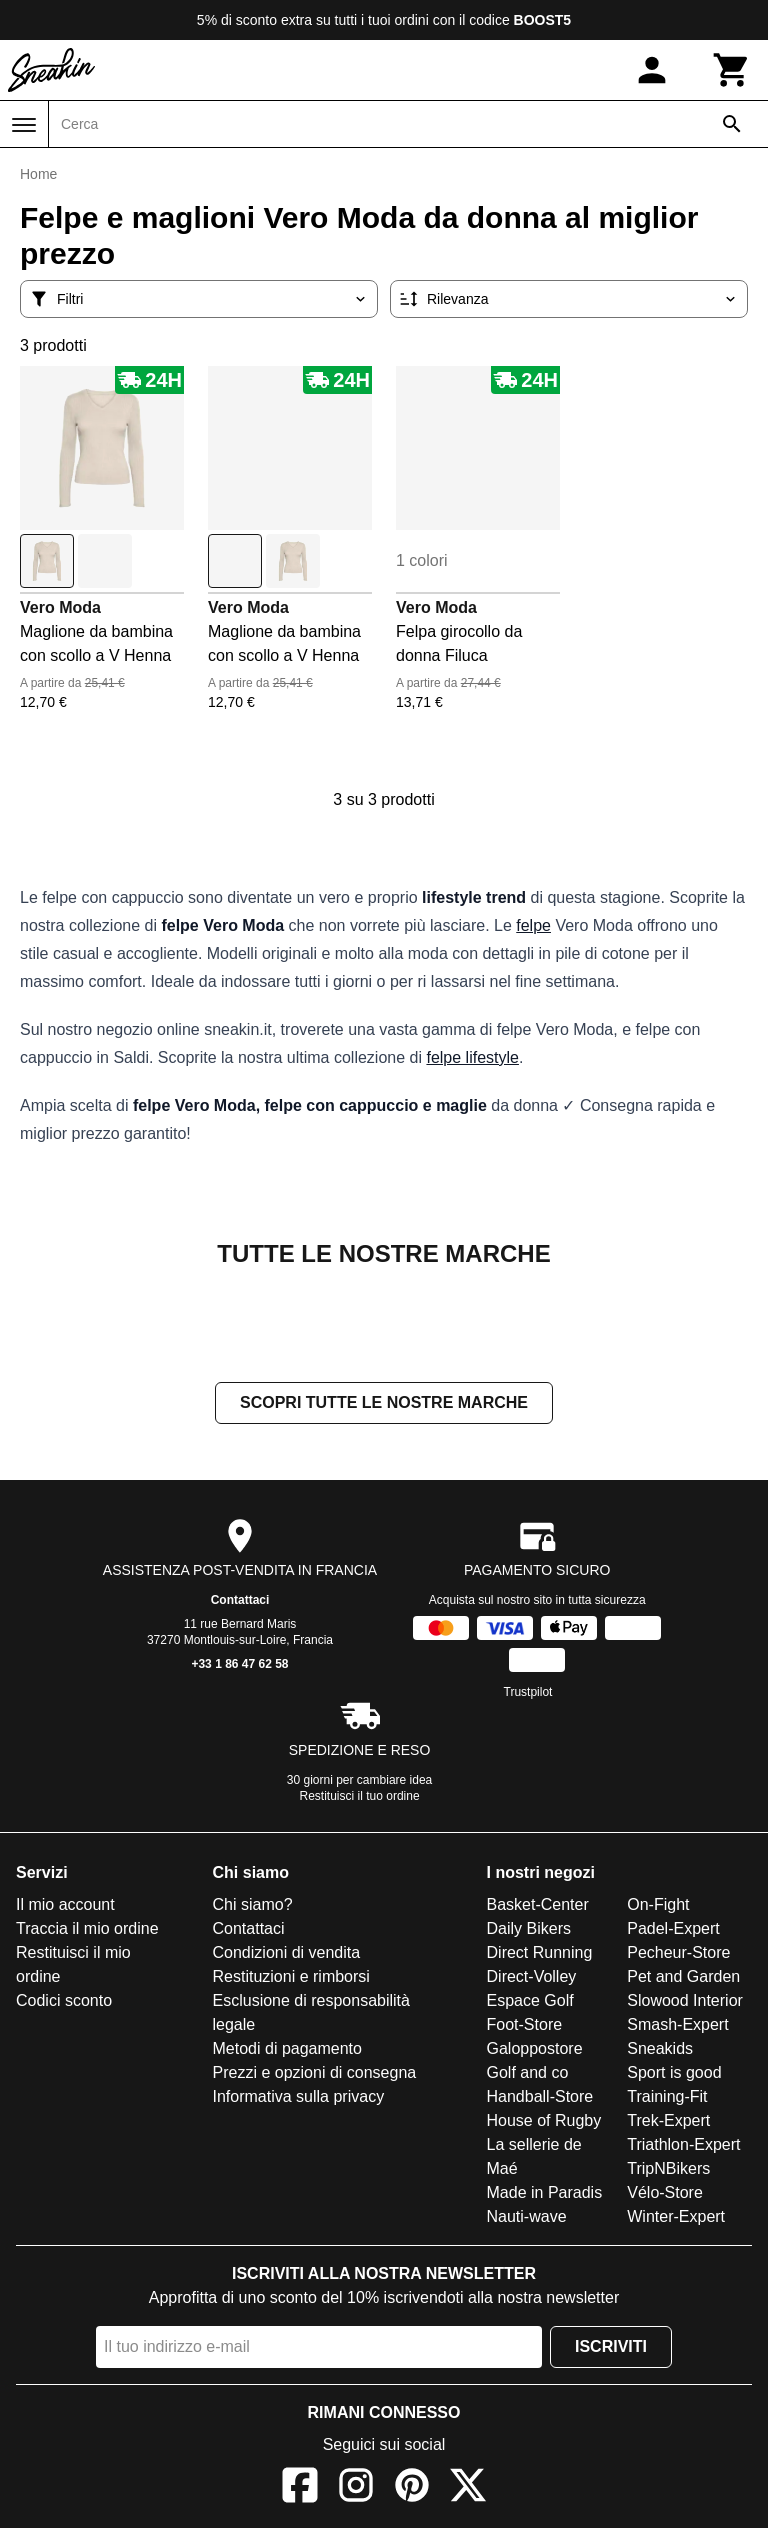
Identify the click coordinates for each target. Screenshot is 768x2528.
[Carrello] (732, 70)
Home (38, 174)
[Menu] (24, 125)
